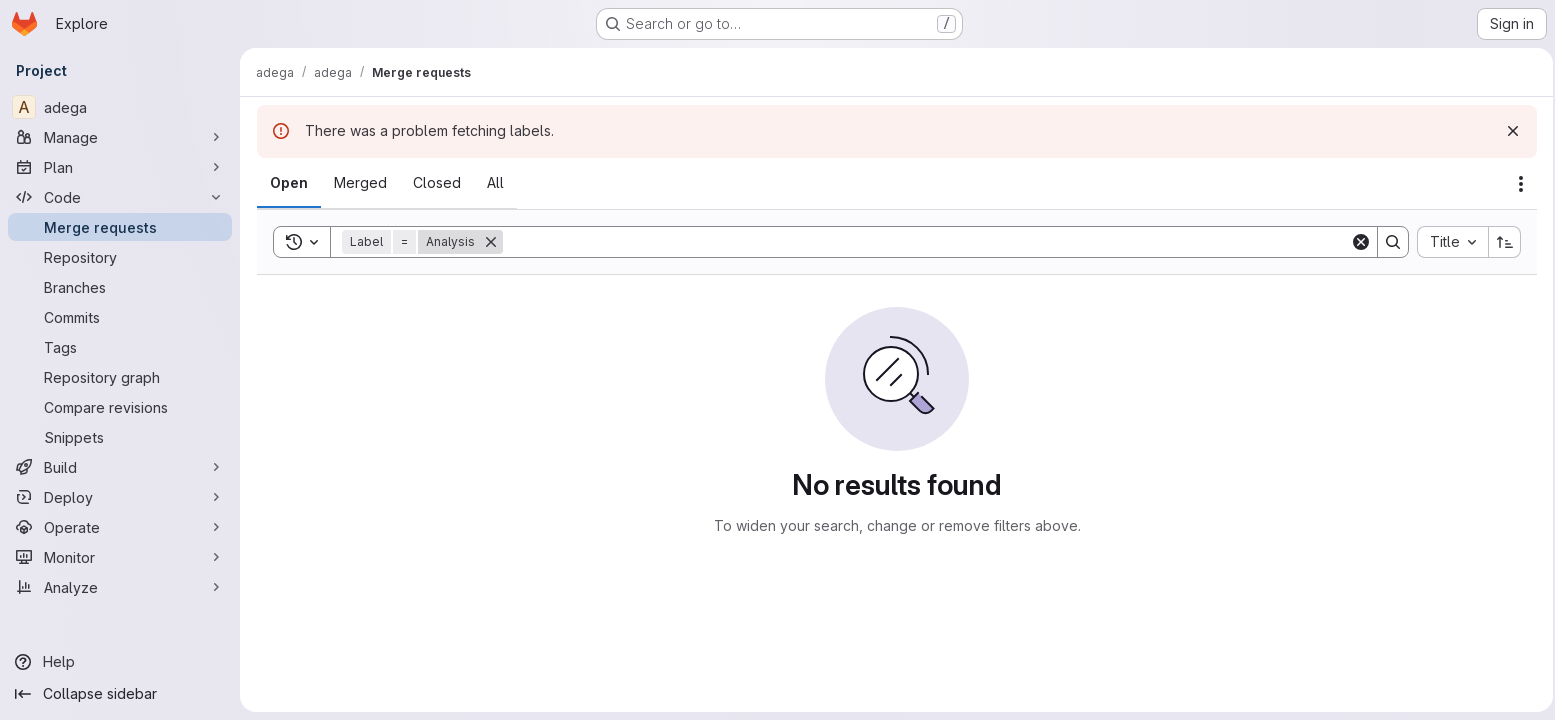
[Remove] (490, 242)
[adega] (120, 107)
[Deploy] (120, 497)
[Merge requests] (120, 227)
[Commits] (120, 317)
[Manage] (120, 137)
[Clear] (1355, 242)
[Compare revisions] (120, 407)
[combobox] (1446, 242)
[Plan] (120, 167)
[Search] (923, 242)
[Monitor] (120, 557)
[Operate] (120, 527)
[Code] (120, 197)
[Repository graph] (120, 377)
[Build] (120, 467)
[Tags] (120, 347)
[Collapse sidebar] (120, 694)
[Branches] (120, 287)
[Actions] (1515, 184)
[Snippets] (120, 437)
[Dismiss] (1507, 131)
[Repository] (120, 257)
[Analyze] (120, 587)
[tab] (288, 183)
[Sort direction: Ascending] (1499, 242)
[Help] (120, 662)
